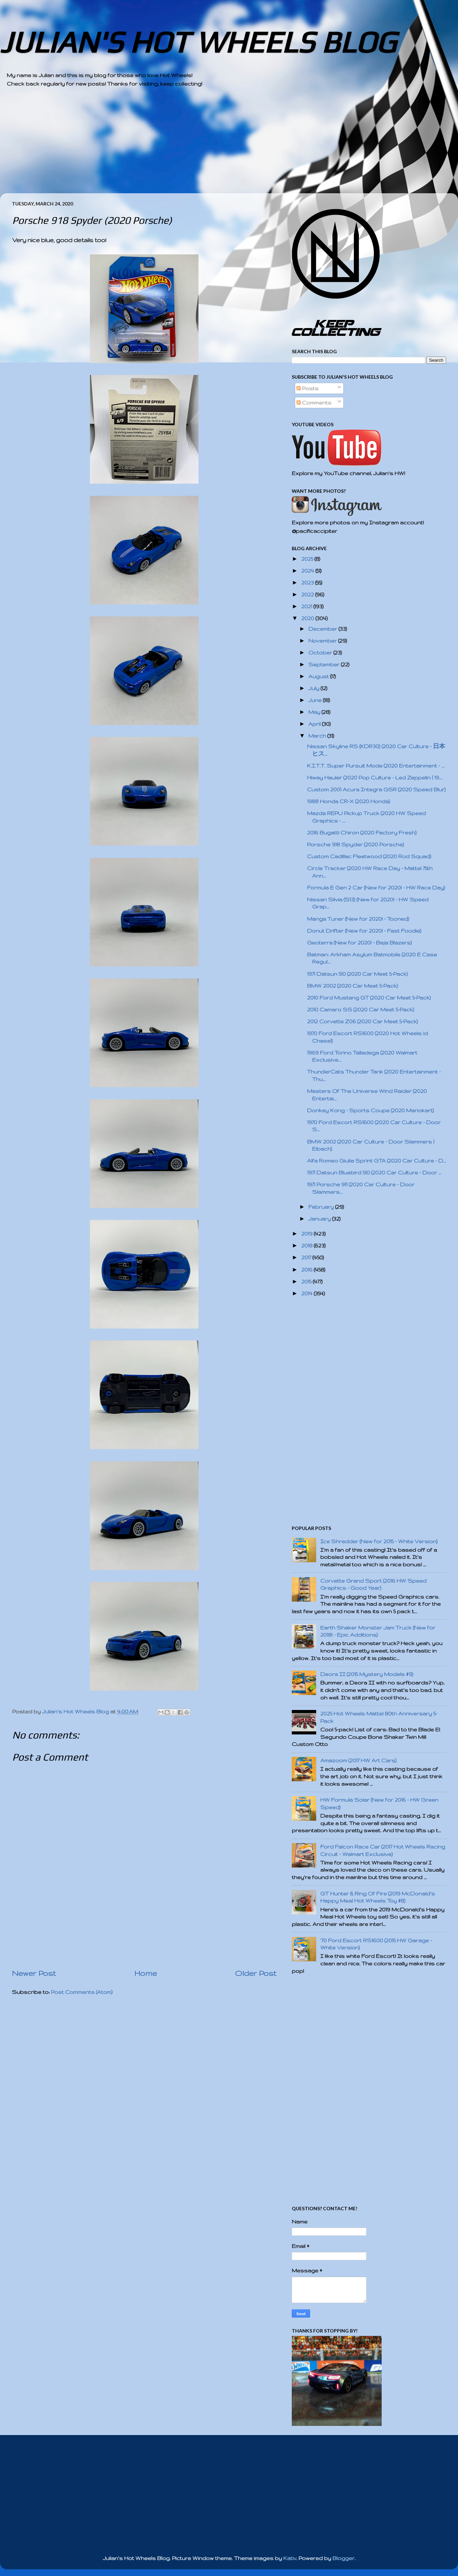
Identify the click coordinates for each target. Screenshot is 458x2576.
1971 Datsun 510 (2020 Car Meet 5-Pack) (357, 974)
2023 (308, 583)
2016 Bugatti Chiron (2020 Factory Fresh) (362, 832)
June (315, 700)
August (319, 676)
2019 (307, 1234)
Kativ (289, 2558)
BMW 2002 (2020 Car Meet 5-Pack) (352, 986)
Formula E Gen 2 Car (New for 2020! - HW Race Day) (376, 887)
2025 (307, 559)
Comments (314, 403)
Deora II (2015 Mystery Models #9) (366, 1674)
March (317, 736)
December (323, 629)
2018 (307, 1245)
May (315, 712)
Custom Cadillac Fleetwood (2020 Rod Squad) (369, 856)
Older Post (255, 1973)
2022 (308, 594)
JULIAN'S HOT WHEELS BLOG (198, 41)
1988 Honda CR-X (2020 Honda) (348, 801)
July (314, 688)
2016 (307, 1270)
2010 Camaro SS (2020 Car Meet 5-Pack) (360, 1009)
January (320, 1219)
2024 (308, 571)
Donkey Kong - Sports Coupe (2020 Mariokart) (370, 1110)
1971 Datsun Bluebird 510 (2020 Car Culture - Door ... (374, 1172)
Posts (308, 388)
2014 (307, 1293)
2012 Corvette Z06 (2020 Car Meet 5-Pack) (362, 1021)
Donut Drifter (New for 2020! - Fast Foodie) (364, 931)
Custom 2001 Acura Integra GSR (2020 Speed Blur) (376, 789)
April (315, 724)
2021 (307, 606)
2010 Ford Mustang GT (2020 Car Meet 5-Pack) (369, 998)
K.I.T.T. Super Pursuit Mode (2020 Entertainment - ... (375, 766)
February (321, 1207)
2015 (307, 1281)
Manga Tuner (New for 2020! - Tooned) (358, 919)
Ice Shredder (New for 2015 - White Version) (379, 1541)
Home (145, 1973)
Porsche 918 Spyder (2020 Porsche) (355, 844)
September (324, 664)
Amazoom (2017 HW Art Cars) (358, 1760)
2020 (308, 618)
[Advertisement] (210, 145)
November (323, 641)
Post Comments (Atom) (82, 1992)
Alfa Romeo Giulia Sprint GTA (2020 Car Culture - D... (376, 1161)
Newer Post (34, 1973)
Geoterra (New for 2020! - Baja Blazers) (359, 942)
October (320, 652)
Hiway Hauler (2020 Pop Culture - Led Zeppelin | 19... (374, 777)
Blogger (343, 2558)
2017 (306, 1257)
